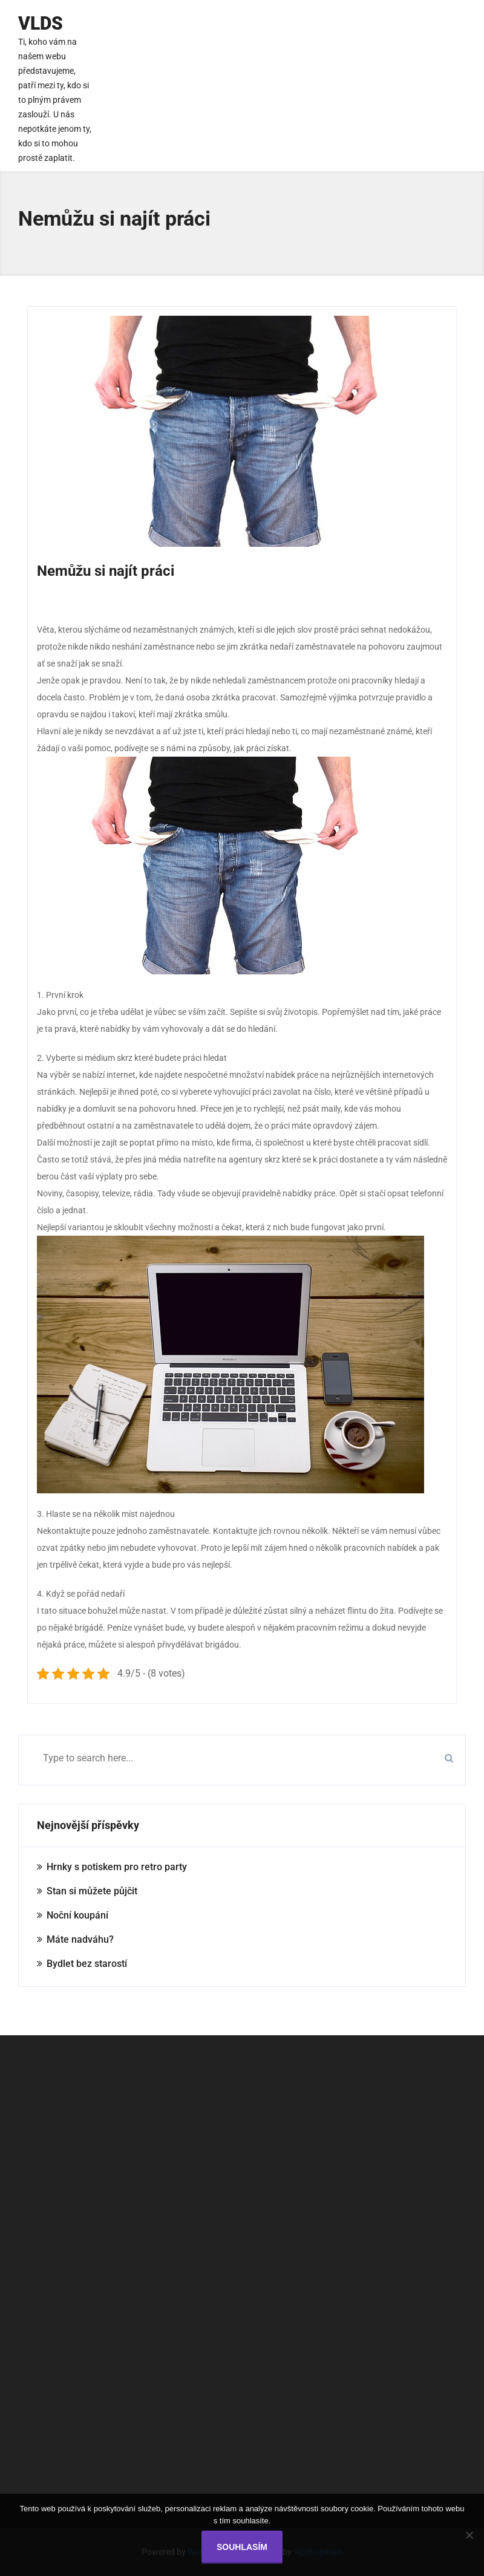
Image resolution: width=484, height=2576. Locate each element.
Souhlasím (242, 2547)
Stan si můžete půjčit (92, 1891)
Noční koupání (77, 1915)
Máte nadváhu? (80, 1939)
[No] (469, 2535)
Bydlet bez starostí (87, 1963)
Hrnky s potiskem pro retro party (117, 1867)
